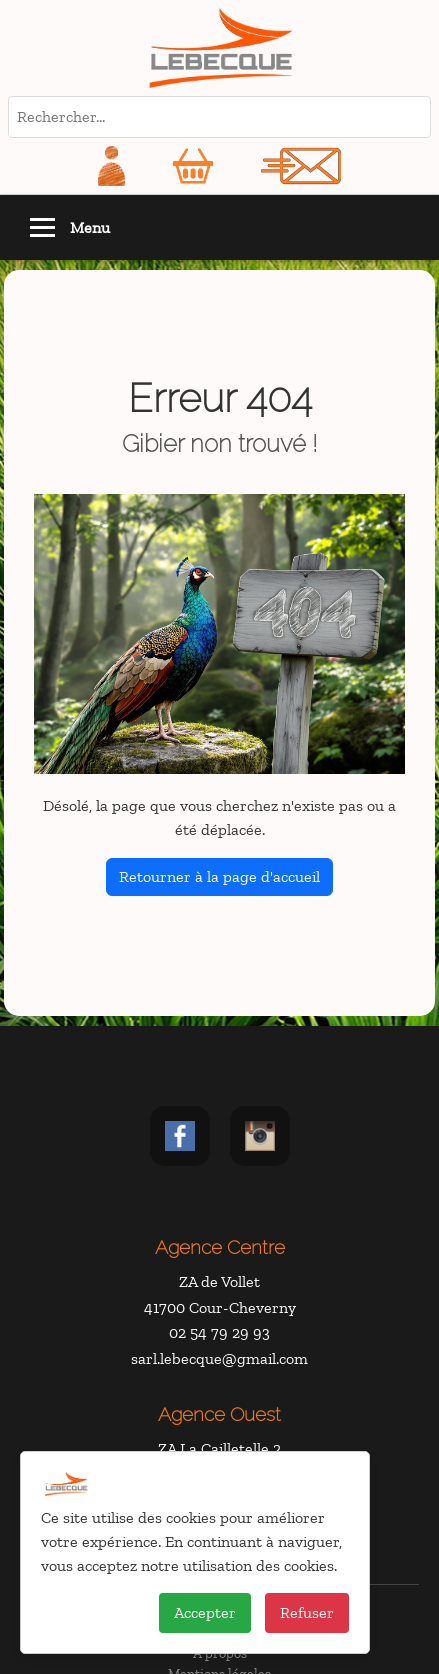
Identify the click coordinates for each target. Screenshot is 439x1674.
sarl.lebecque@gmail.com (219, 1358)
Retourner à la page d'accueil (219, 876)
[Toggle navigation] (42, 227)
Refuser (307, 1612)
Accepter (205, 1612)
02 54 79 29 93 (219, 1332)
